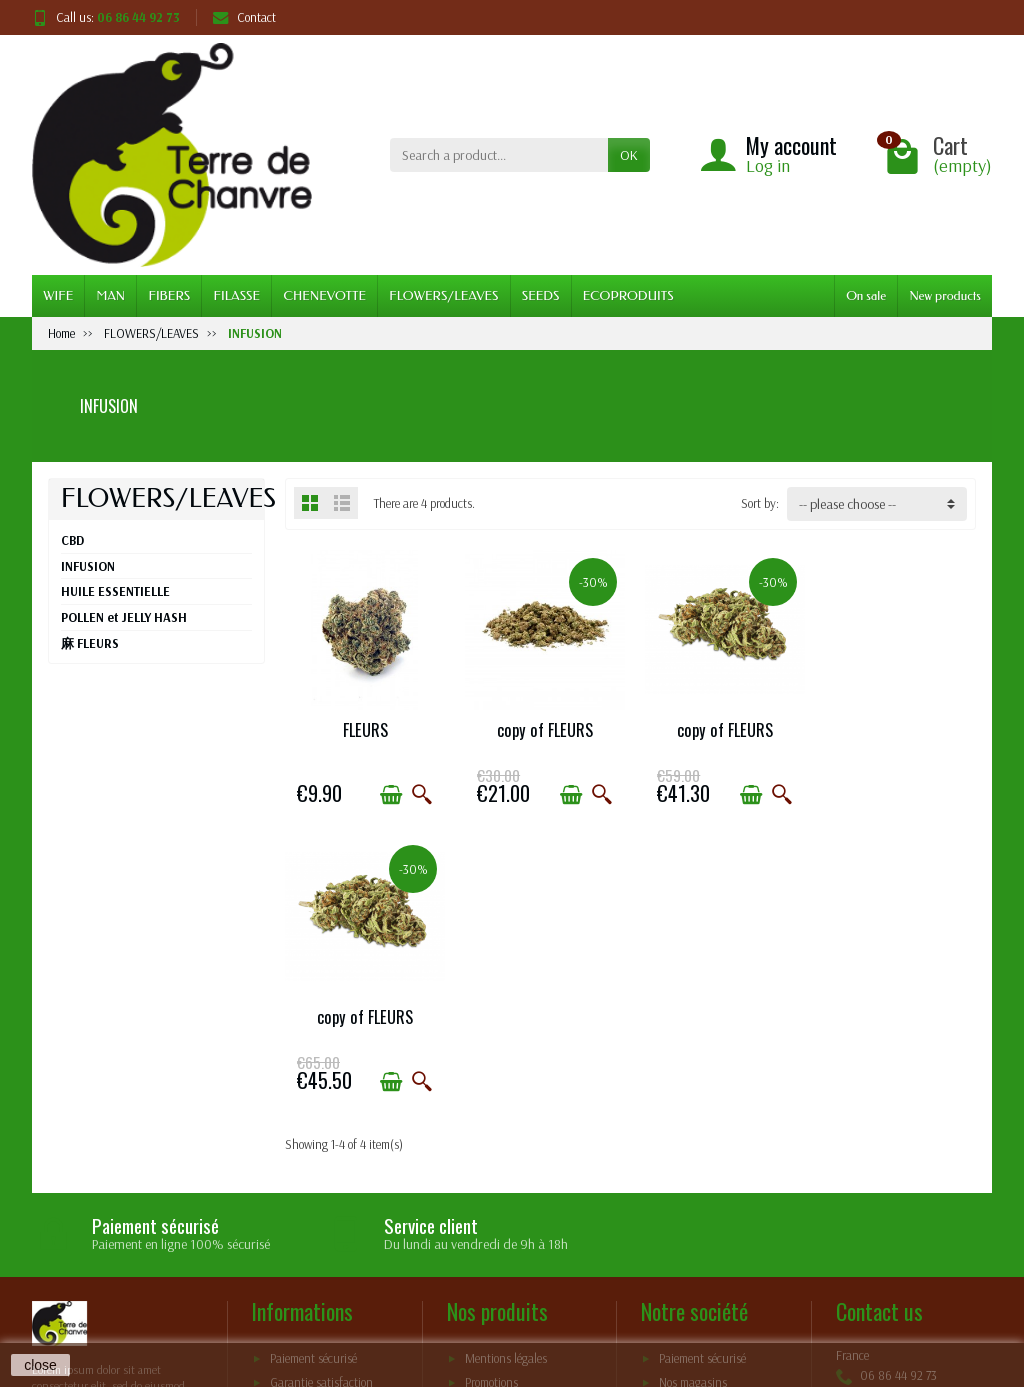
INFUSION (88, 566)
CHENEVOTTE (324, 295)
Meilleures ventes (507, 1138)
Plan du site (688, 1138)
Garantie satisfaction (321, 1113)
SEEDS (541, 295)
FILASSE (237, 295)
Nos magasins (693, 1113)
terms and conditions (493, 1302)
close (40, 1365)
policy (640, 1302)
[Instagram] (970, 1292)
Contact (244, 17)
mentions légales (310, 1162)
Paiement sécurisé (313, 1089)
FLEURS (363, 727)
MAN (111, 295)
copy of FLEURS (542, 727)
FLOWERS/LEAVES (443, 295)
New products (945, 295)
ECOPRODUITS (628, 295)
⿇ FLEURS (90, 643)
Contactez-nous (698, 1162)
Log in (768, 165)
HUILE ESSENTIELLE (115, 591)
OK (629, 155)
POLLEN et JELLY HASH (124, 617)
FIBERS (169, 295)
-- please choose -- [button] (847, 504)
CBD (72, 540)
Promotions (491, 1113)
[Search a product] (499, 155)
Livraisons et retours (319, 1187)
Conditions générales (321, 1138)
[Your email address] (468, 1265)
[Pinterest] (924, 1292)
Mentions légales (506, 1089)
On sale (866, 295)
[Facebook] (877, 1292)
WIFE (58, 295)
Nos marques (496, 1162)
